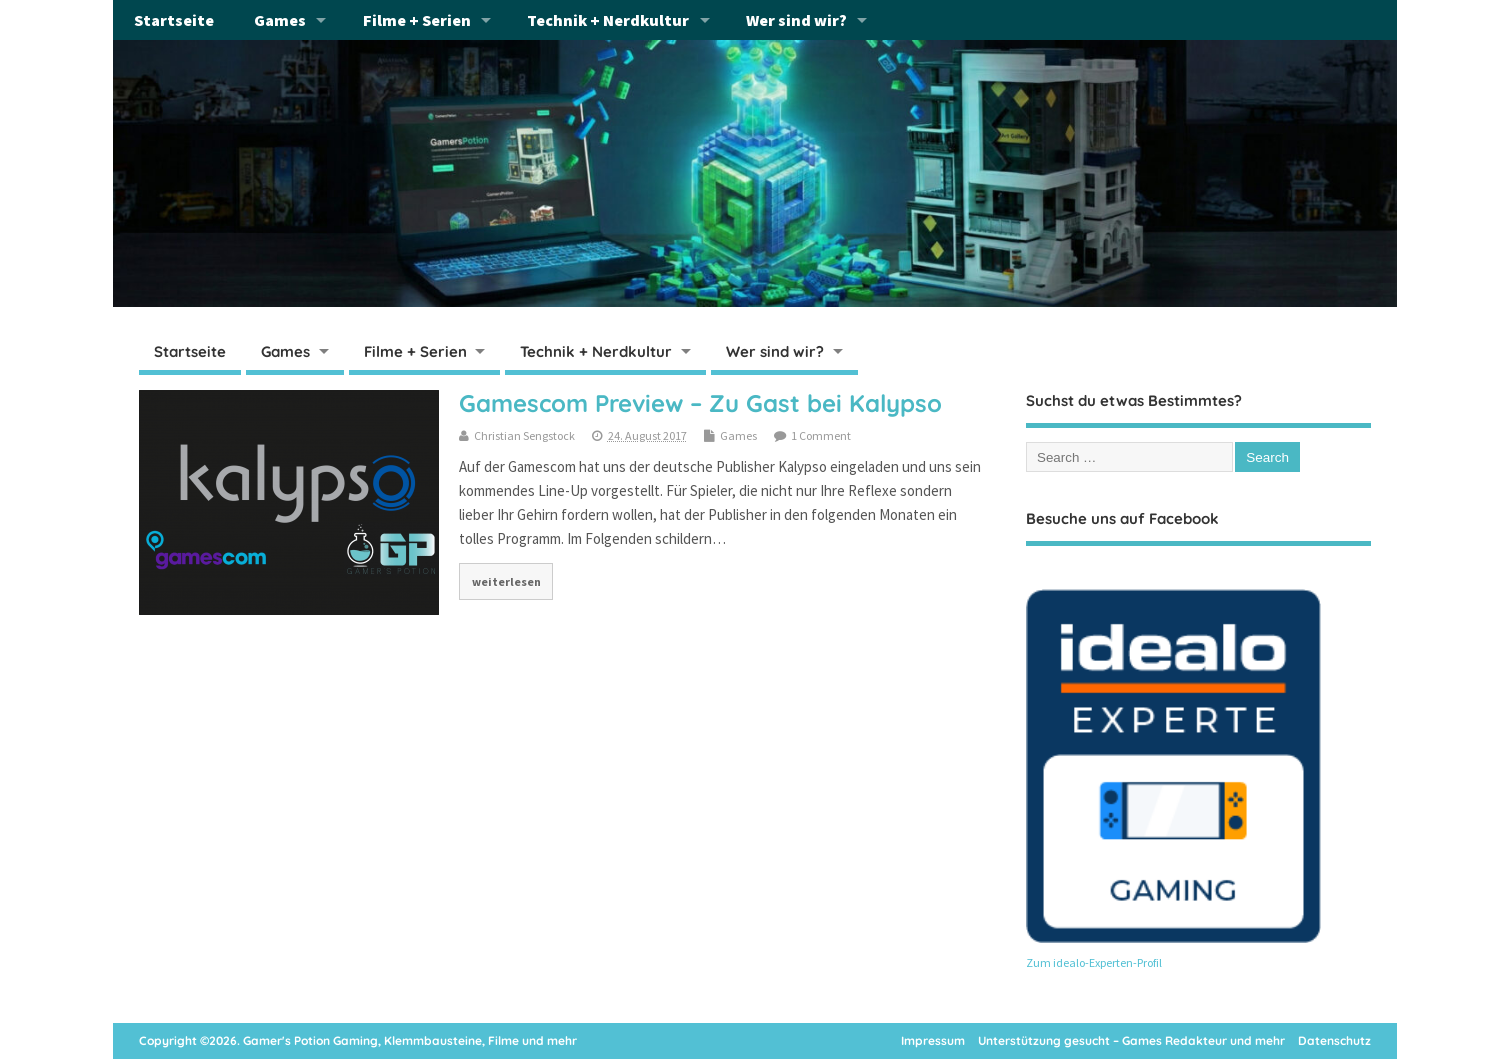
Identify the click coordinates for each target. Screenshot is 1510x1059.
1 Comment (821, 435)
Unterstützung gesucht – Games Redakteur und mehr (1131, 1040)
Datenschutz (1334, 1040)
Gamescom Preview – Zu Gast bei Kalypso (700, 403)
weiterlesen (506, 581)
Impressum (933, 1040)
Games (280, 20)
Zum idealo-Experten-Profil (1094, 962)
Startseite (174, 20)
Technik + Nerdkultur (608, 20)
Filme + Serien (417, 20)
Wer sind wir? (796, 20)
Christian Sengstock (524, 435)
